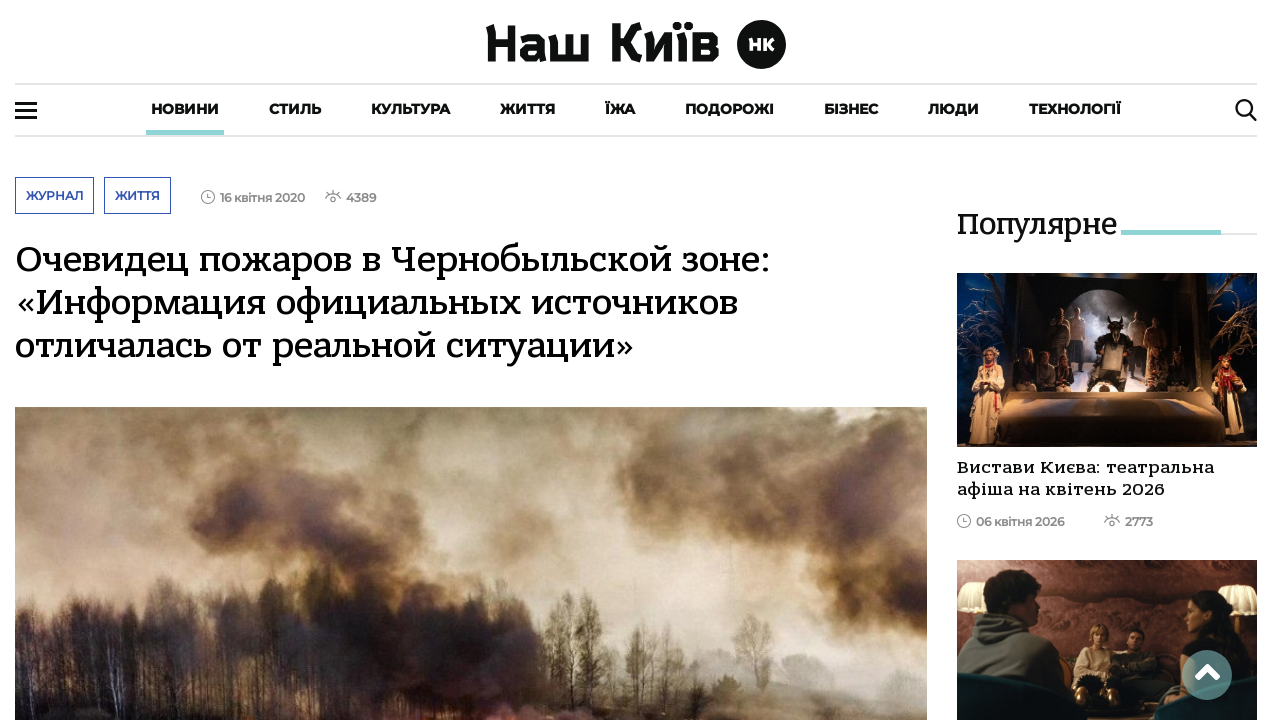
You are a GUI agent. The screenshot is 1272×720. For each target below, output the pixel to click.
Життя (527, 109)
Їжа (620, 109)
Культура (410, 109)
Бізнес (851, 109)
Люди (953, 109)
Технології (1075, 109)
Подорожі (729, 109)
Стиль (295, 109)
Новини (185, 109)
